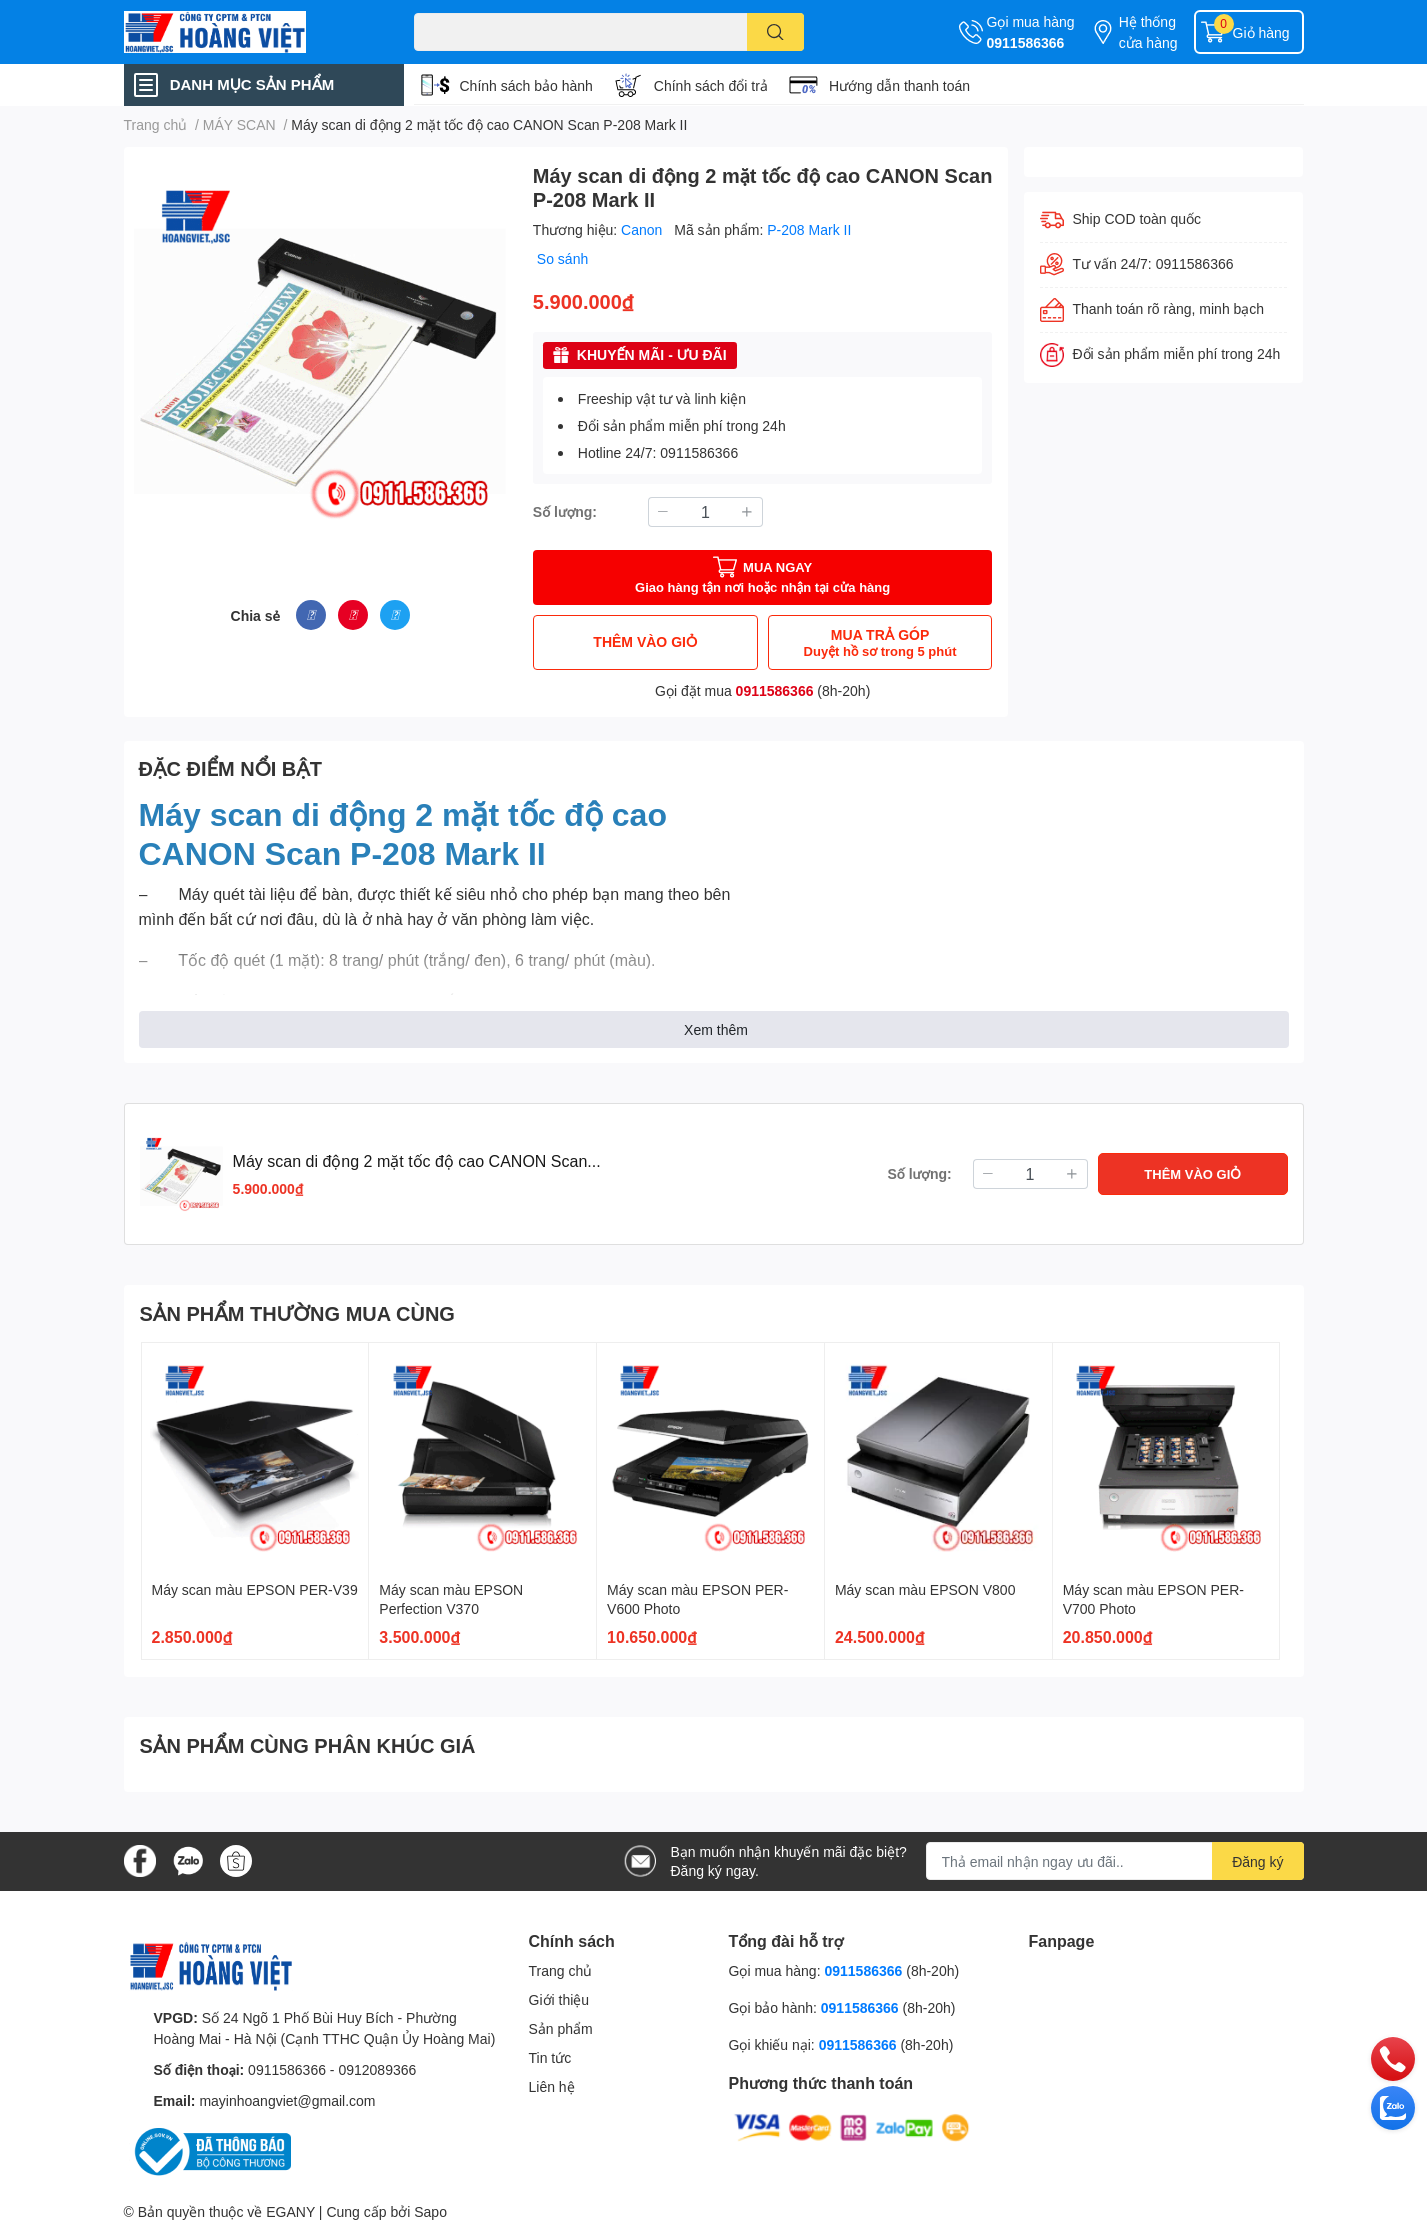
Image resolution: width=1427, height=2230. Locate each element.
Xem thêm (716, 1029)
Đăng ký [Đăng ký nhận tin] (1257, 1861)
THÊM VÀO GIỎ (645, 641)
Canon (643, 229)
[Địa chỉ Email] (1115, 1861)
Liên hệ (552, 2086)
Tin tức (550, 2057)
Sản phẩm (561, 2028)
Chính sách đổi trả (711, 85)
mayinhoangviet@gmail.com (287, 2100)
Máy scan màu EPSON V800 (925, 1589)
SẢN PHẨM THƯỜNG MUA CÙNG (297, 1313)
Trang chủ (561, 1970)
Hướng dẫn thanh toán (899, 85)
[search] (775, 32)
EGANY (290, 2211)
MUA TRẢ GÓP (880, 642)
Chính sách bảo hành (526, 85)
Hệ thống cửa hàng (1148, 32)
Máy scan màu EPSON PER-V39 (255, 1589)
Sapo (430, 2211)
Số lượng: (565, 511)
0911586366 (1026, 42)
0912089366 (377, 2069)
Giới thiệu (559, 1999)
